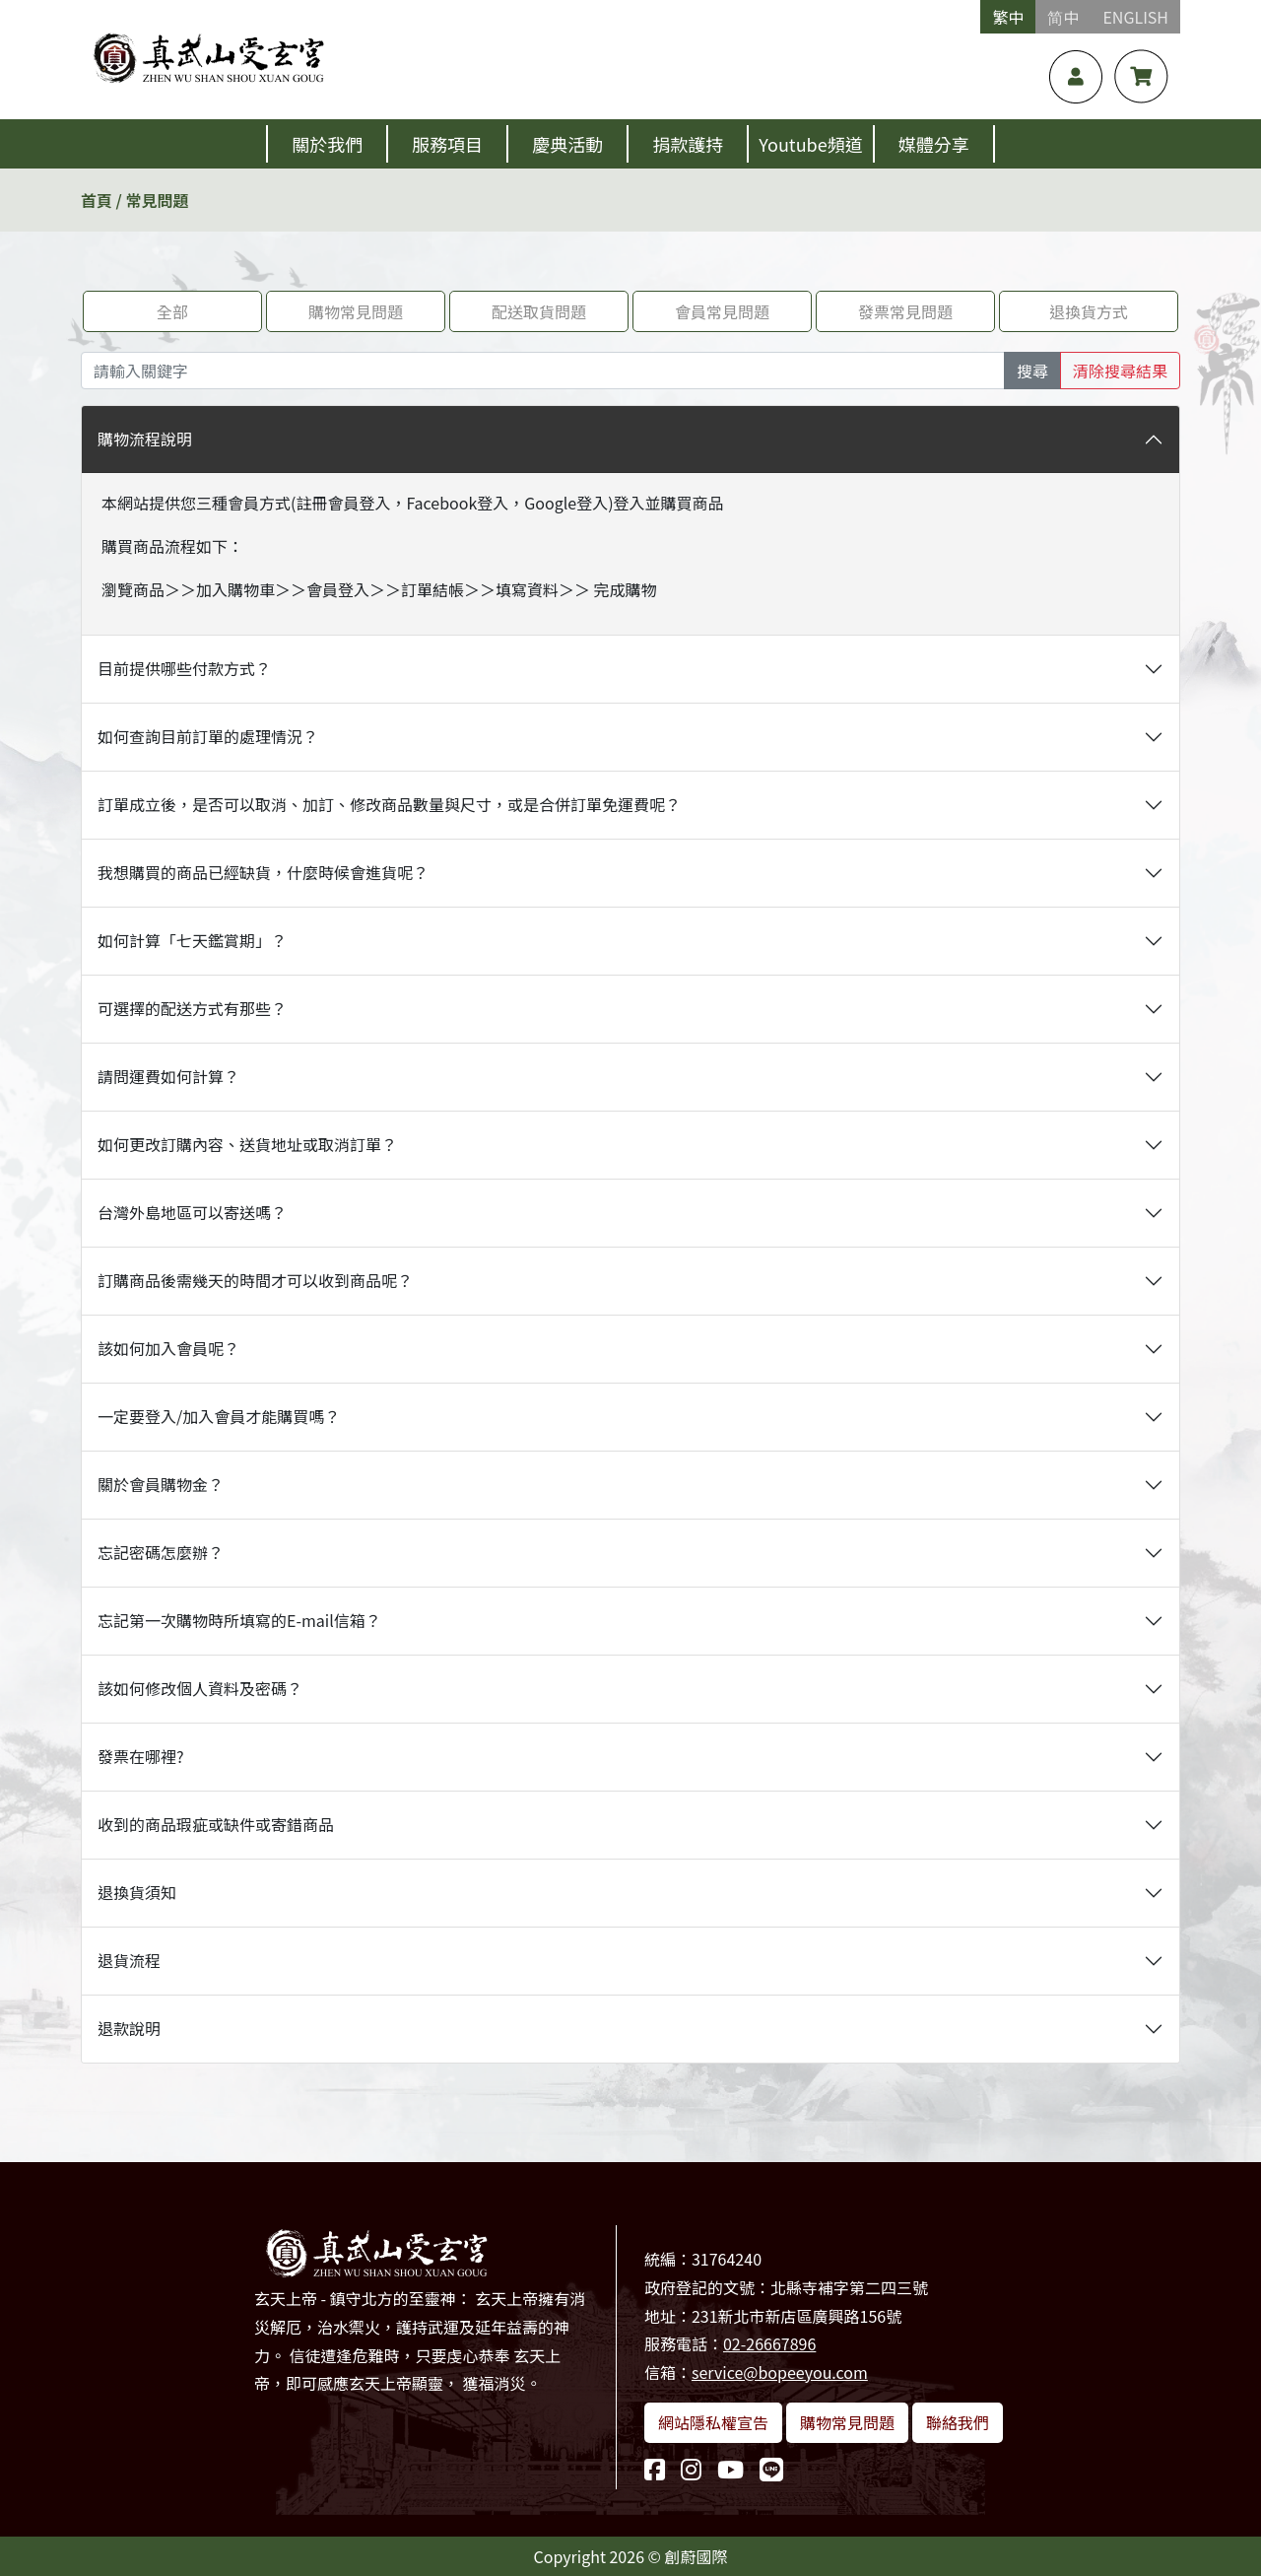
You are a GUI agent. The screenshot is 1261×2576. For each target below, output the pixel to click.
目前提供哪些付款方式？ (184, 668)
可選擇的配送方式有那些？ (192, 1008)
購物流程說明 (145, 438)
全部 (172, 311)
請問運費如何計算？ (168, 1076)
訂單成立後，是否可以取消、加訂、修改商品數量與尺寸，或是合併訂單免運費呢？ (389, 804)
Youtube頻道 (810, 144)
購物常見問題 (355, 311)
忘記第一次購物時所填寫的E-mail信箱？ (239, 1620)
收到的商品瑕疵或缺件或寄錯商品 (216, 1824)
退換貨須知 (137, 1892)
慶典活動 (567, 144)
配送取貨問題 (539, 311)
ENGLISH (1135, 17)
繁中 (1008, 17)
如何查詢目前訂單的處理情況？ (208, 736)
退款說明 (129, 2028)
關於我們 (327, 144)
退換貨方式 (1088, 311)
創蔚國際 (696, 2556)
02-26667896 (769, 2343)
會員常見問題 (722, 311)
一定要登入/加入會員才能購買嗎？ (219, 1416)
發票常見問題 (905, 311)
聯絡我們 (957, 2422)
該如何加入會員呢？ (168, 1348)
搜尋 (1032, 370)
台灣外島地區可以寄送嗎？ (192, 1212)
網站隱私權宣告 (713, 2422)
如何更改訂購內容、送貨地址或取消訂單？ (247, 1144)
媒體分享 (933, 144)
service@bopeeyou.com (780, 2372)
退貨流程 (129, 1960)
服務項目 (447, 144)
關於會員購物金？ (161, 1484)
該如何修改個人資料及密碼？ (200, 1688)
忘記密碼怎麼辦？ (161, 1552)
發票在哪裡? (141, 1756)
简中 (1063, 17)
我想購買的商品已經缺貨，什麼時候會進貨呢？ (263, 872)
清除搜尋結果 (1120, 370)
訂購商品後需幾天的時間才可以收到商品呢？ (255, 1280)
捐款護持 (687, 144)
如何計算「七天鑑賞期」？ (192, 940)
